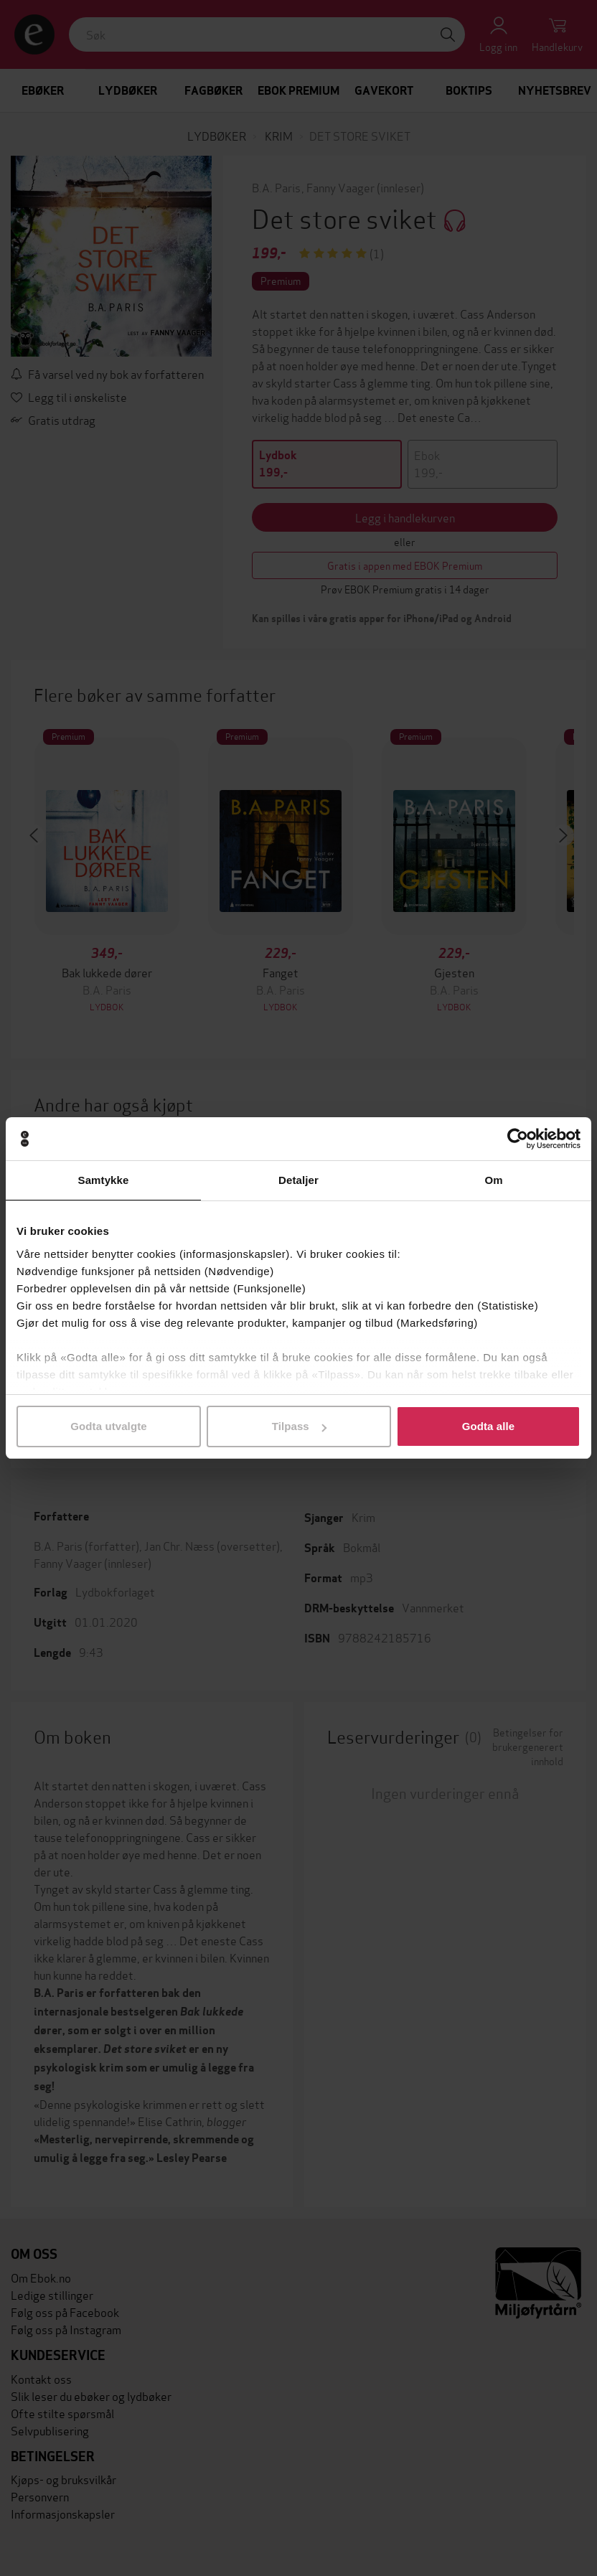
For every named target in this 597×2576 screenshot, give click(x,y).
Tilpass (299, 1426)
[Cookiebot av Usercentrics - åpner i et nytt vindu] (517, 1139)
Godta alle (488, 1426)
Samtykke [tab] (103, 1180)
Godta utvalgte (108, 1426)
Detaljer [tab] (298, 1180)
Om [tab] (493, 1180)
